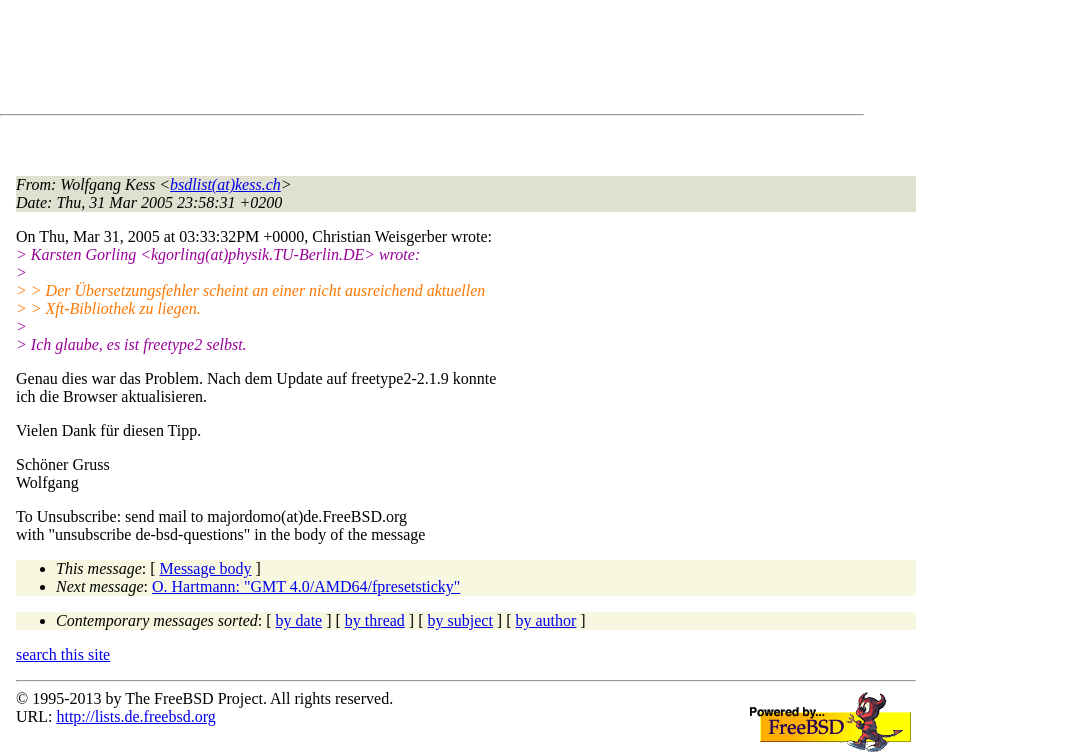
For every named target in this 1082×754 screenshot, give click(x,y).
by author (545, 620)
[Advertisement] (380, 61)
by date (299, 620)
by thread (375, 620)
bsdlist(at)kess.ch (225, 184)
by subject (460, 620)
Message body (206, 568)
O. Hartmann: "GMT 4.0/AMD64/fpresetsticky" (306, 586)
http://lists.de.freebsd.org (135, 716)
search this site (63, 654)
